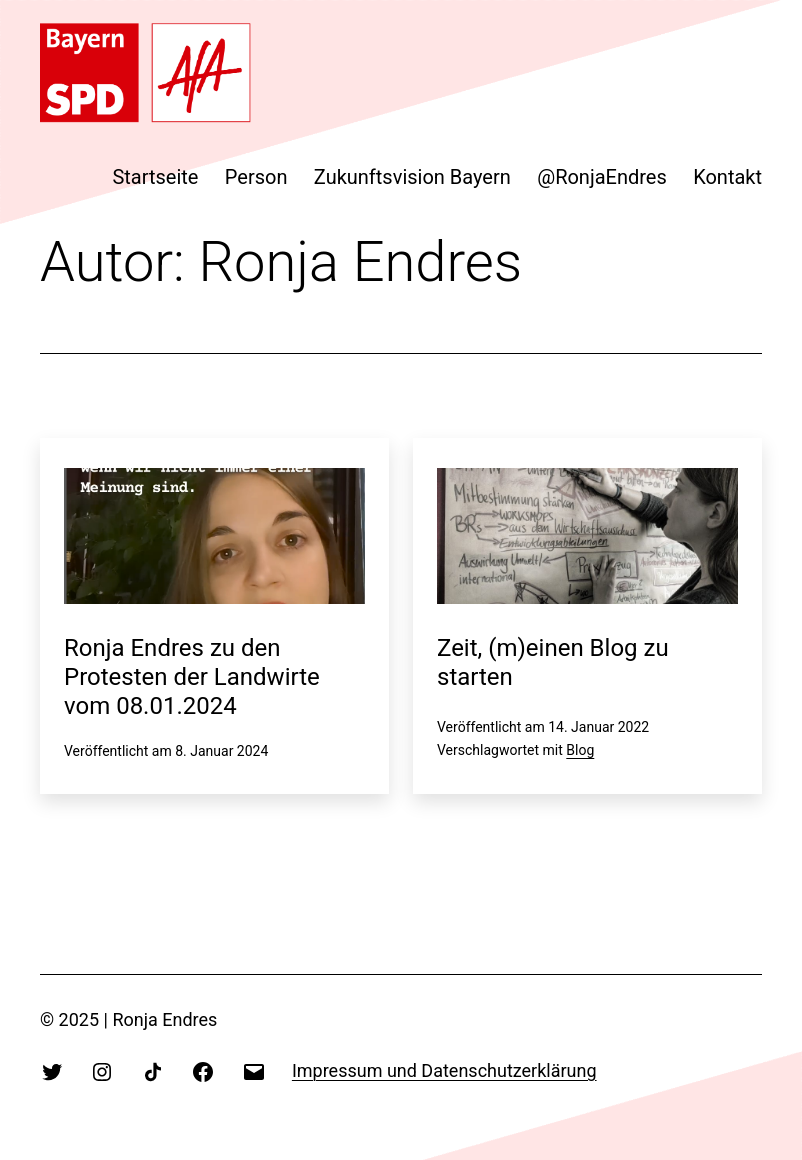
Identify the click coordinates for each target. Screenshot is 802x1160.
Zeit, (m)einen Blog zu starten (553, 662)
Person (256, 177)
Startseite (155, 177)
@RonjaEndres (602, 177)
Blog (580, 750)
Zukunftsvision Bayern (412, 177)
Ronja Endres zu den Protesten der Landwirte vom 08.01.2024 (192, 677)
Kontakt (727, 177)
